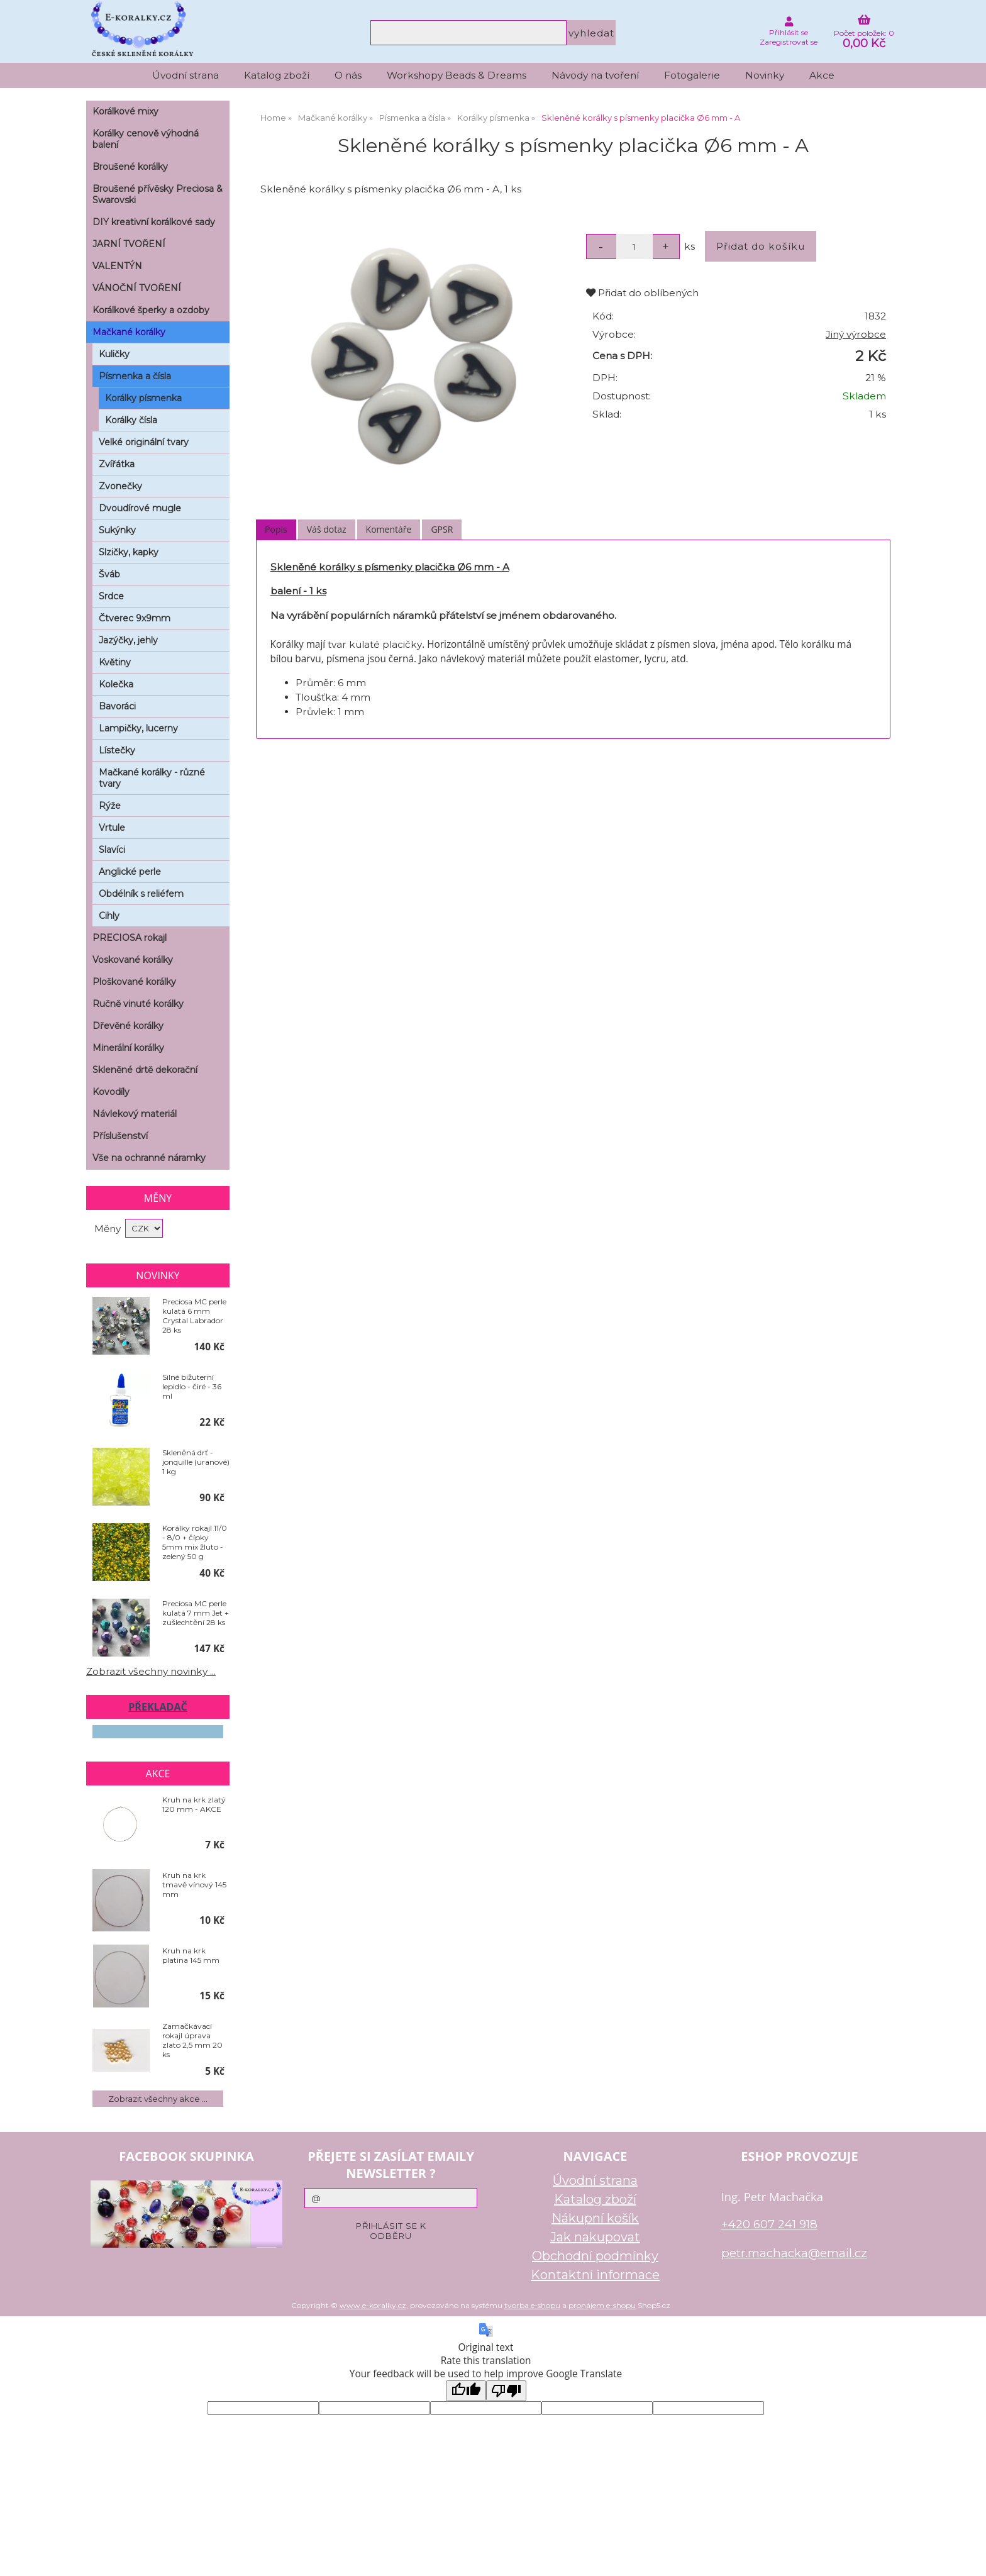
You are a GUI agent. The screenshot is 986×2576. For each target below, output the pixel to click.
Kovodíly (111, 1091)
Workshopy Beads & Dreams (456, 75)
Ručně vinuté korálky (138, 1003)
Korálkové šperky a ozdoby (150, 310)
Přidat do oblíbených (642, 293)
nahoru (967, 2557)
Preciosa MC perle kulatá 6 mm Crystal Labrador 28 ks (194, 1316)
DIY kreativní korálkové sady (153, 222)
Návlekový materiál (134, 1113)
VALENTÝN (117, 266)
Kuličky (114, 354)
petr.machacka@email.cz (794, 2253)
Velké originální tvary (144, 442)
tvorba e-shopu (532, 2305)
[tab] (276, 529)
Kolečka (116, 684)
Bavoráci (117, 706)
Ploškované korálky (134, 981)
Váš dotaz (326, 529)
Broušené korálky (130, 166)
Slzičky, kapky (128, 552)
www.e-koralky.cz (373, 2305)
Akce (821, 75)
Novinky (764, 75)
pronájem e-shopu (602, 2305)
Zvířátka (117, 464)
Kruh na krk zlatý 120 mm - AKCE (194, 1804)
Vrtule (112, 827)
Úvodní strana (185, 75)
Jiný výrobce (856, 334)
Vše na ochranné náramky (149, 1157)
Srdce (111, 596)
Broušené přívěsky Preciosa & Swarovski (157, 194)
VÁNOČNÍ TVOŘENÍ (136, 288)
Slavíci (112, 849)
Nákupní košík (595, 2218)
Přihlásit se (788, 32)
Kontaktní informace (595, 2274)
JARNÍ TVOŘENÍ (128, 244)
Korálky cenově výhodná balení (145, 139)
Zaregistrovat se (788, 42)
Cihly (109, 915)
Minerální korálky (128, 1047)
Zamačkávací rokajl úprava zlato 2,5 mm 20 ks (192, 2040)
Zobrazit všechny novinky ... (151, 1671)
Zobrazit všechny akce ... (158, 2099)
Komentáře (389, 529)
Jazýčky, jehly (128, 640)
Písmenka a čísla (135, 376)
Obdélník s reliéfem (141, 893)
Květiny (115, 662)
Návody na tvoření (595, 75)
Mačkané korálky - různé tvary (152, 778)
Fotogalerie (692, 75)
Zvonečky (120, 486)
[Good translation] (466, 2390)
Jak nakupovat (595, 2237)
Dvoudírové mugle (140, 508)
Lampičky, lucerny (138, 728)
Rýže (110, 805)
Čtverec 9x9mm (134, 618)
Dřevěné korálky (127, 1025)
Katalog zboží (276, 75)
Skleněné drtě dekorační (144, 1069)
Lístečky (117, 750)
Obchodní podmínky (595, 2255)
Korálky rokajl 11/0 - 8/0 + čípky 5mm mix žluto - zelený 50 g (194, 1542)
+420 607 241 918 (769, 2224)
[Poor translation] (506, 2390)
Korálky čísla (131, 420)
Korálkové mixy (125, 111)
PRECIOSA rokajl (129, 937)
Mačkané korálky (128, 332)
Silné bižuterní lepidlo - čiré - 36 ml (191, 1386)
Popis (276, 529)
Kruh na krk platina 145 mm (190, 1955)
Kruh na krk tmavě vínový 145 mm (194, 1884)
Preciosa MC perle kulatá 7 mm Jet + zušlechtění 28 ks (195, 1613)
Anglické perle (130, 871)
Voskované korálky (132, 959)
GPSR (442, 529)
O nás (348, 75)
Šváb (109, 574)
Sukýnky (117, 530)
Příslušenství (120, 1135)
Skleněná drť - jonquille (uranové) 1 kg (196, 1462)
